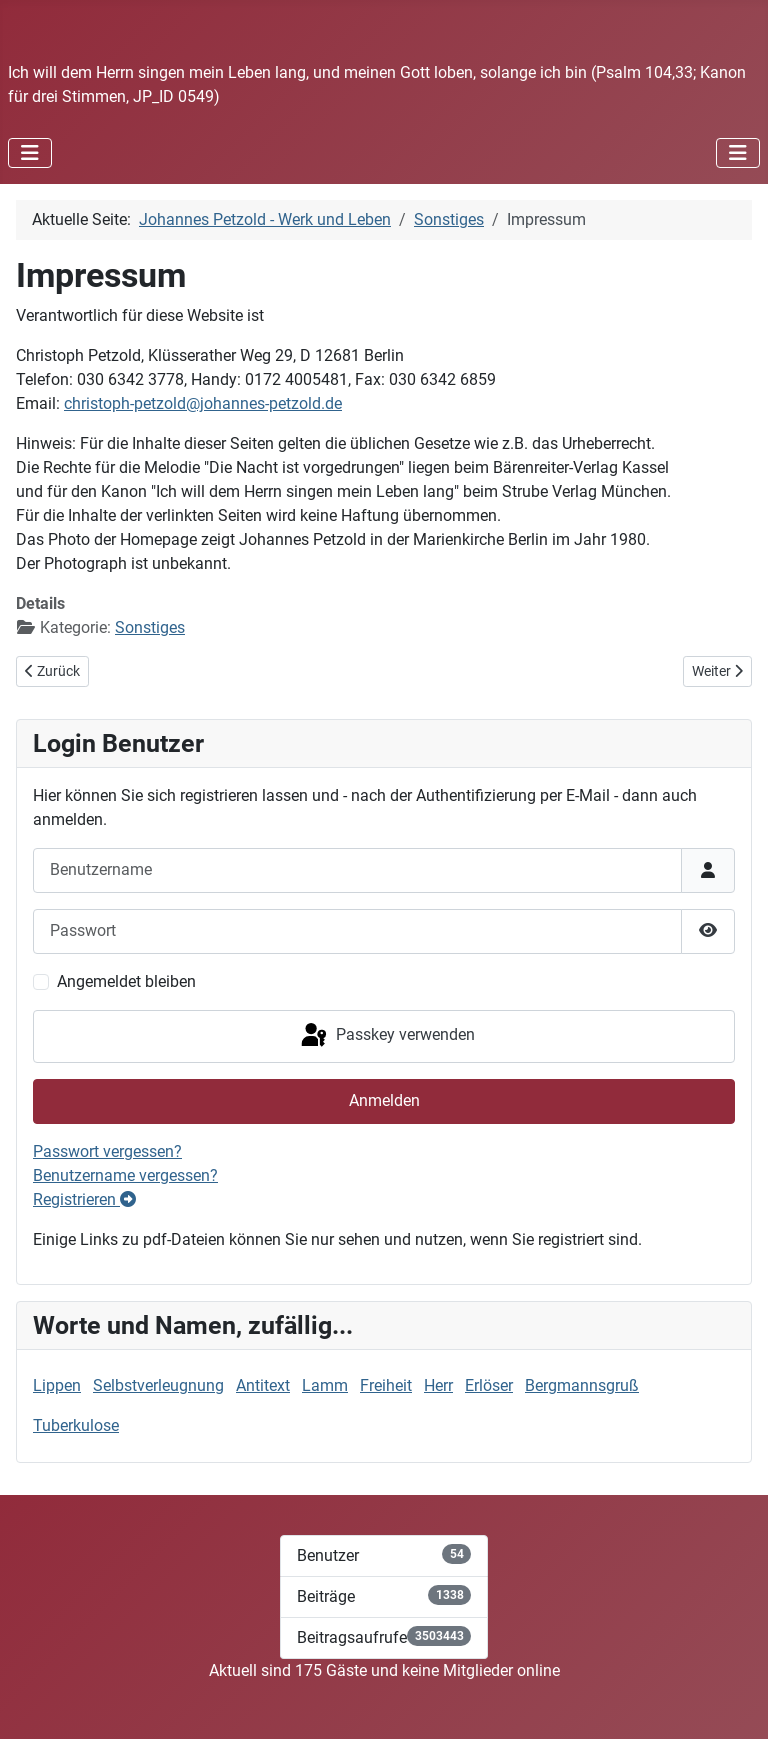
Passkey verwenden (386, 1036)
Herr (438, 1385)
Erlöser (489, 1385)
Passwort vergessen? (107, 1151)
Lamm (325, 1385)
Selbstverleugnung (158, 1385)
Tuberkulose (76, 1425)
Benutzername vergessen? (125, 1175)
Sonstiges (150, 627)
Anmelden (384, 1100)
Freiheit (386, 1385)
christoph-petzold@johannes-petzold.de (203, 403)
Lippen (57, 1385)
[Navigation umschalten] (30, 153)
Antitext (263, 1385)
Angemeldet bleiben (126, 981)
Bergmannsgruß (582, 1385)
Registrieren (84, 1199)
